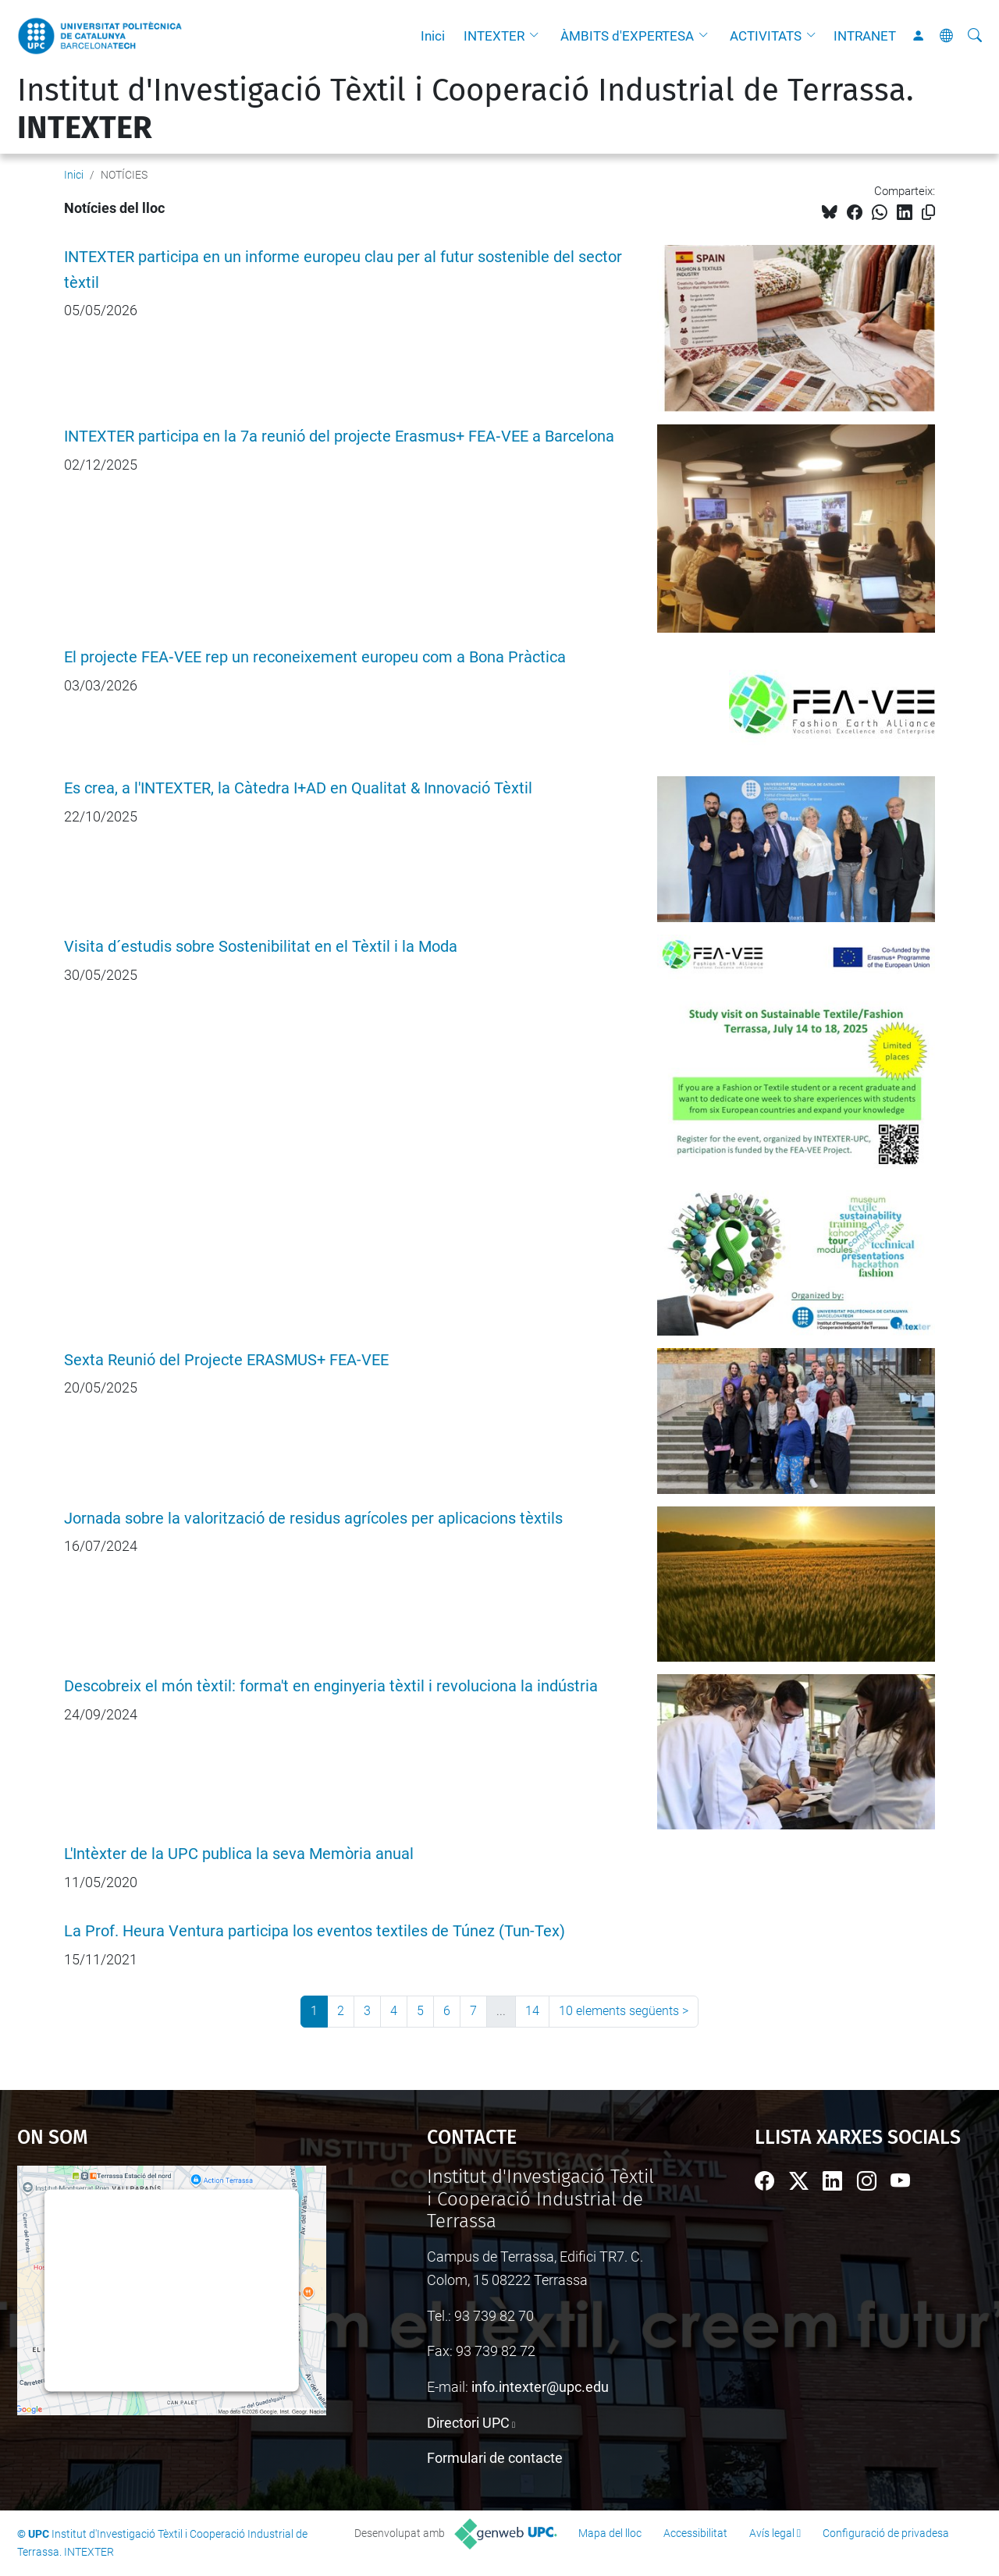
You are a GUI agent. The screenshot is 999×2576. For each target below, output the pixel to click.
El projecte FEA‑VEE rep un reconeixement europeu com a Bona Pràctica (315, 657)
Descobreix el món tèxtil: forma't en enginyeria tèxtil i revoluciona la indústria (331, 1686)
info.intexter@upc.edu (540, 2387)
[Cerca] (975, 36)
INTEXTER (494, 36)
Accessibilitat (695, 2533)
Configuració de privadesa (886, 2533)
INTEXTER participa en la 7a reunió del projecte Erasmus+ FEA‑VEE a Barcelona (339, 436)
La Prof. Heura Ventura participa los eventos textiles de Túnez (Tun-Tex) (314, 1931)
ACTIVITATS (766, 36)
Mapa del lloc (610, 2533)
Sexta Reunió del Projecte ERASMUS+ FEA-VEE (226, 1360)
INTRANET (865, 36)
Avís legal (772, 2533)
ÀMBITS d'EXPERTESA (627, 36)
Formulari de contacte (495, 2458)
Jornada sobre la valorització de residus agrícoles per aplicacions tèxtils (313, 1519)
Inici (433, 36)
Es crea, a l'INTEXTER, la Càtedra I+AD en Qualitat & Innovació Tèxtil (298, 788)
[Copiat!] (928, 213)
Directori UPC (468, 2423)
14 (532, 2010)
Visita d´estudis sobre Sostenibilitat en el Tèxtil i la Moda (260, 947)
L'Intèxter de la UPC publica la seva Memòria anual (239, 1854)
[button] (538, 36)
